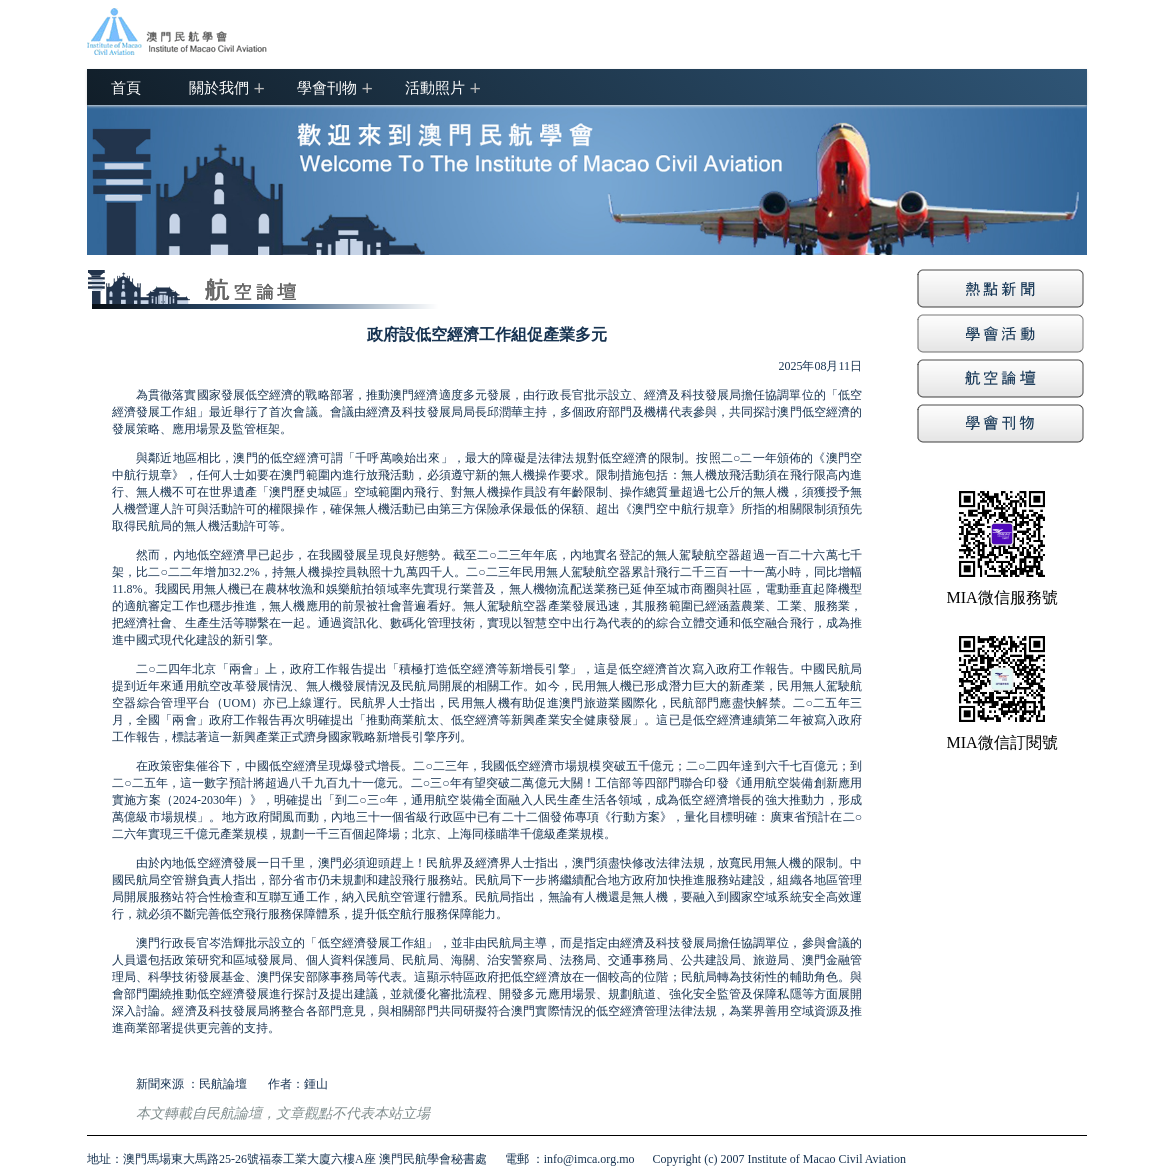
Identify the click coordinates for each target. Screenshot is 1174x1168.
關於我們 (219, 87)
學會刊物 (327, 87)
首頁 (126, 87)
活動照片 (435, 87)
